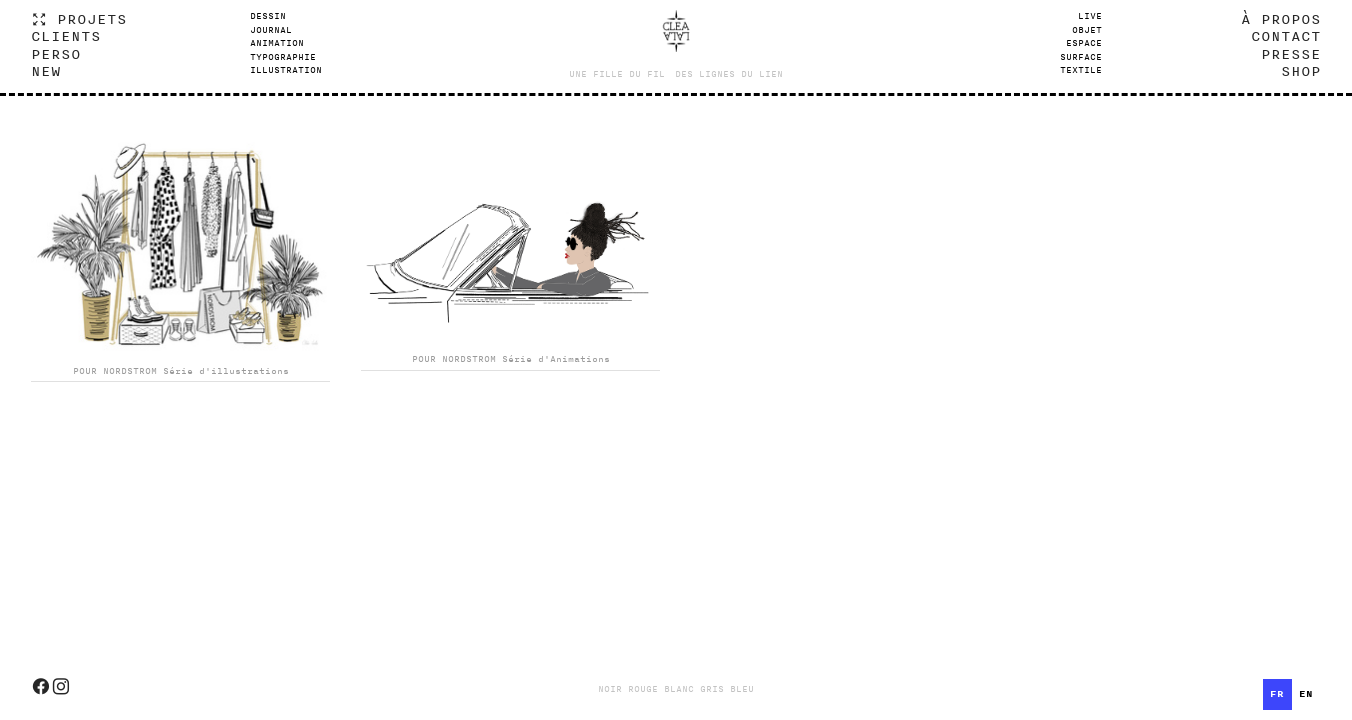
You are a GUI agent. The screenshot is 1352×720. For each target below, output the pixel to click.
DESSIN (268, 16)
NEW (46, 70)
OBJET (1087, 30)
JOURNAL (271, 30)
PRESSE (1291, 53)
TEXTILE (1081, 70)
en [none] (1306, 694)
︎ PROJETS (79, 18)
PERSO (56, 53)
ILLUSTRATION (286, 70)
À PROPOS (1281, 18)
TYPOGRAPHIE (283, 57)
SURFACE (1081, 57)
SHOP (1301, 70)
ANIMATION (277, 43)
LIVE (1090, 16)
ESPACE (1084, 43)
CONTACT (1286, 35)
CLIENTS (66, 35)
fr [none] (1277, 694)
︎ (61, 687)
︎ (41, 687)
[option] (1306, 694)
